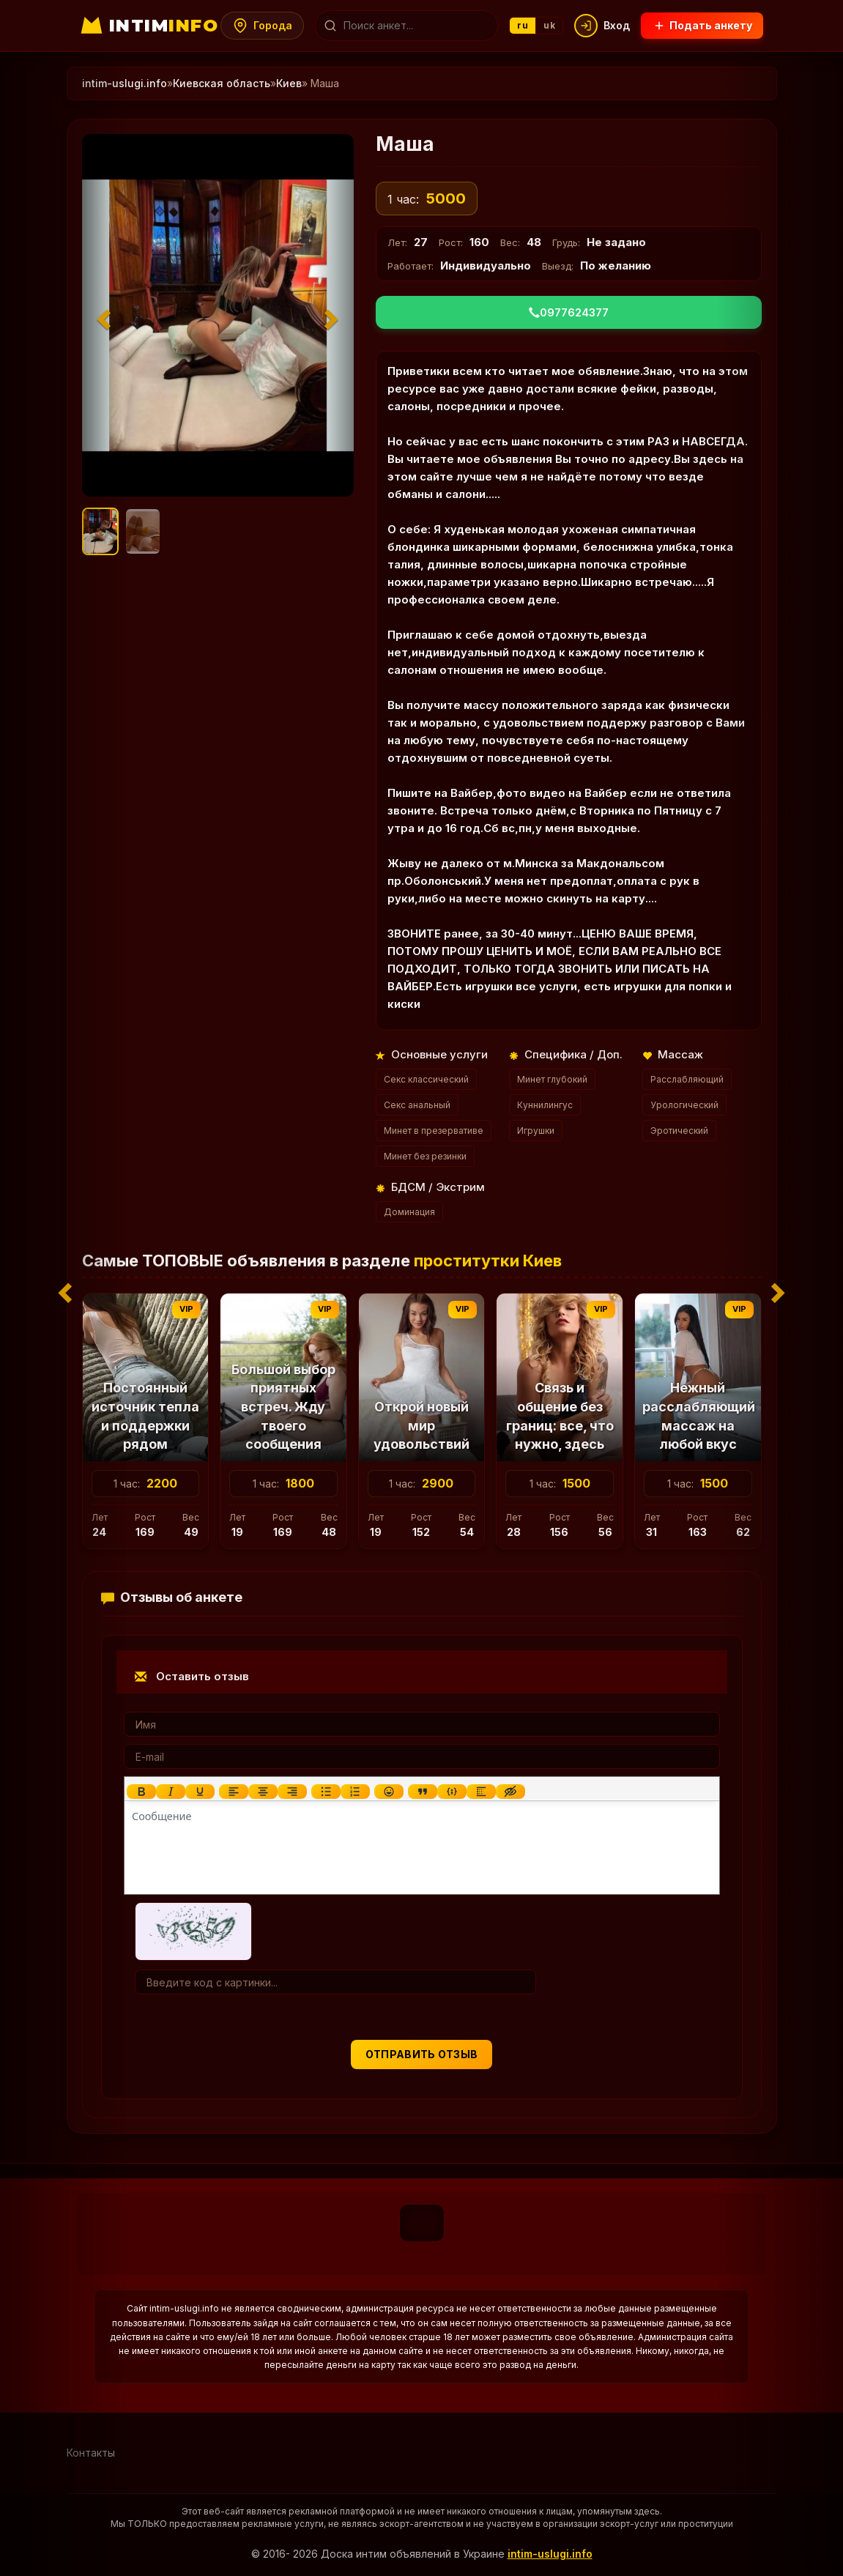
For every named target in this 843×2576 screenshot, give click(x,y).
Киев (289, 83)
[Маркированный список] (325, 1791)
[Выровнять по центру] (262, 1791)
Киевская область (221, 83)
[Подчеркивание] (199, 1791)
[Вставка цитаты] (422, 1791)
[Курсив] (170, 1791)
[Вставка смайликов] (388, 1791)
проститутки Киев (488, 1260)
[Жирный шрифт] (140, 1791)
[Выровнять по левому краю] (233, 1791)
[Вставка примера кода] (451, 1791)
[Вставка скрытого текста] (509, 1791)
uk (550, 25)
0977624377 (569, 312)
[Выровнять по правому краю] (291, 1791)
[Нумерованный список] (354, 1791)
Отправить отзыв (421, 2054)
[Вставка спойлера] (480, 1791)
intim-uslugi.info (550, 2553)
